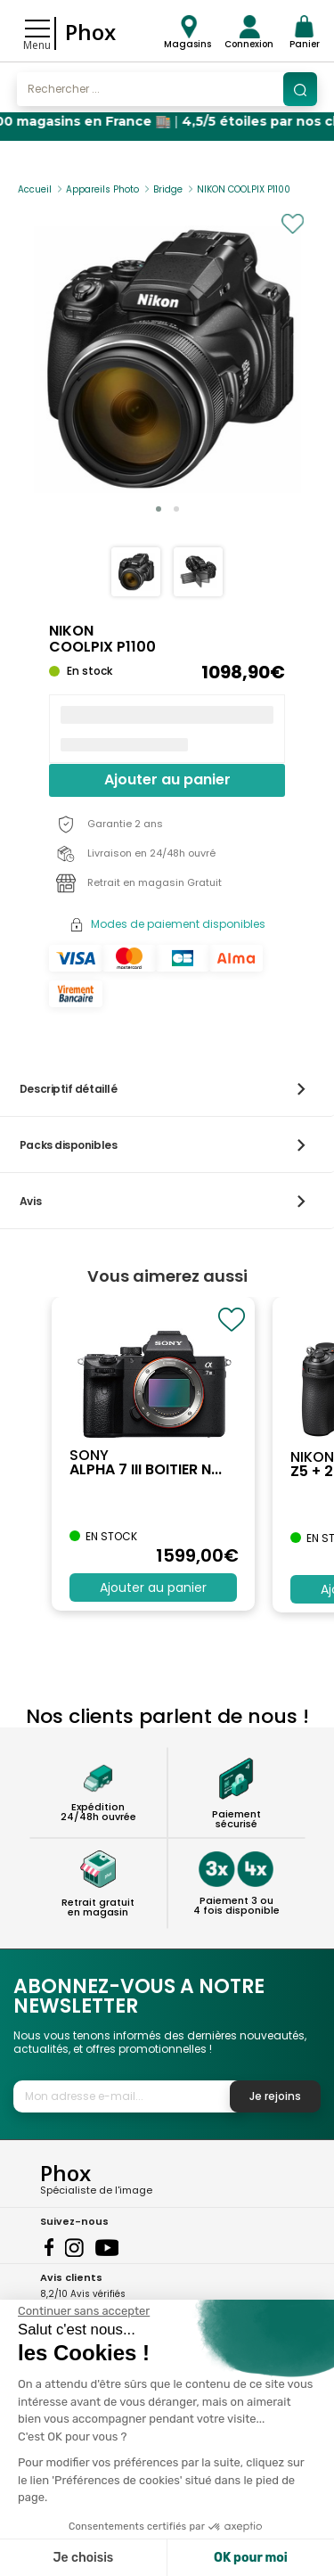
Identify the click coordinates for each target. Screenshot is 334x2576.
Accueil (35, 189)
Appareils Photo (102, 189)
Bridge (168, 189)
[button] (158, 509)
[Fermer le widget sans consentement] (84, 2311)
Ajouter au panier (167, 779)
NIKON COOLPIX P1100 (243, 189)
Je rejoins (275, 2096)
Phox (90, 31)
